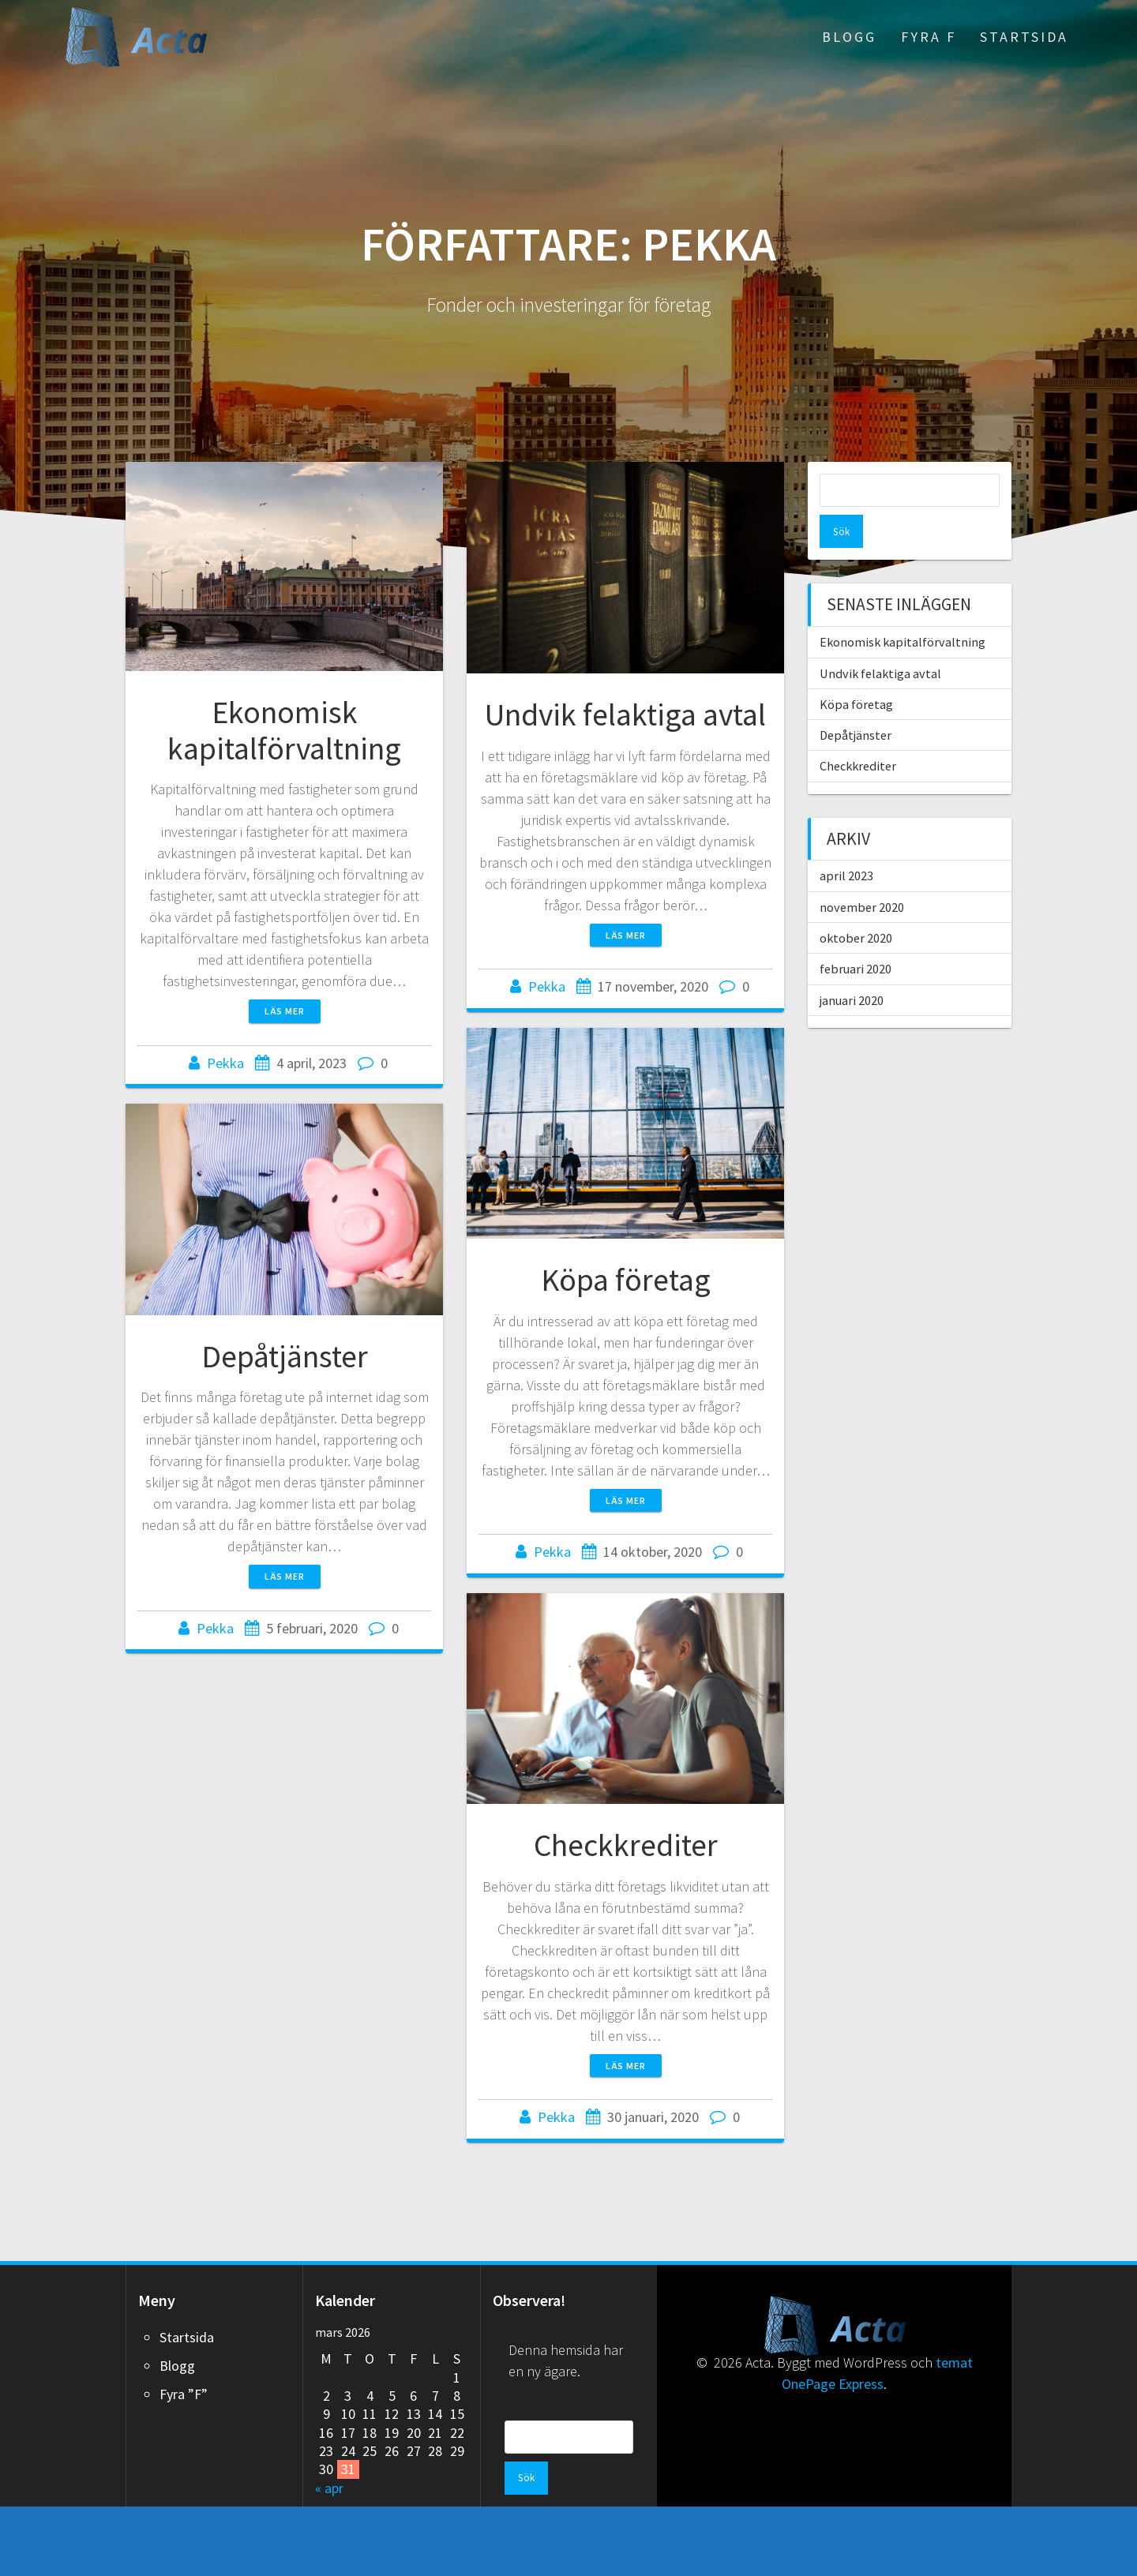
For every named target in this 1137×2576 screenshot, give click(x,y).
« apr (329, 2488)
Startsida (1024, 37)
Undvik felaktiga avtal (625, 714)
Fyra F (928, 37)
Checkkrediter (626, 1899)
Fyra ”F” (183, 2394)
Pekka (225, 1063)
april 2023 (846, 842)
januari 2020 (852, 967)
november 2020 (862, 874)
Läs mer (285, 1011)
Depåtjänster (284, 1356)
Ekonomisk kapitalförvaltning (284, 730)
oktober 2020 (856, 905)
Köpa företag (626, 1319)
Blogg (849, 37)
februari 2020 (855, 935)
